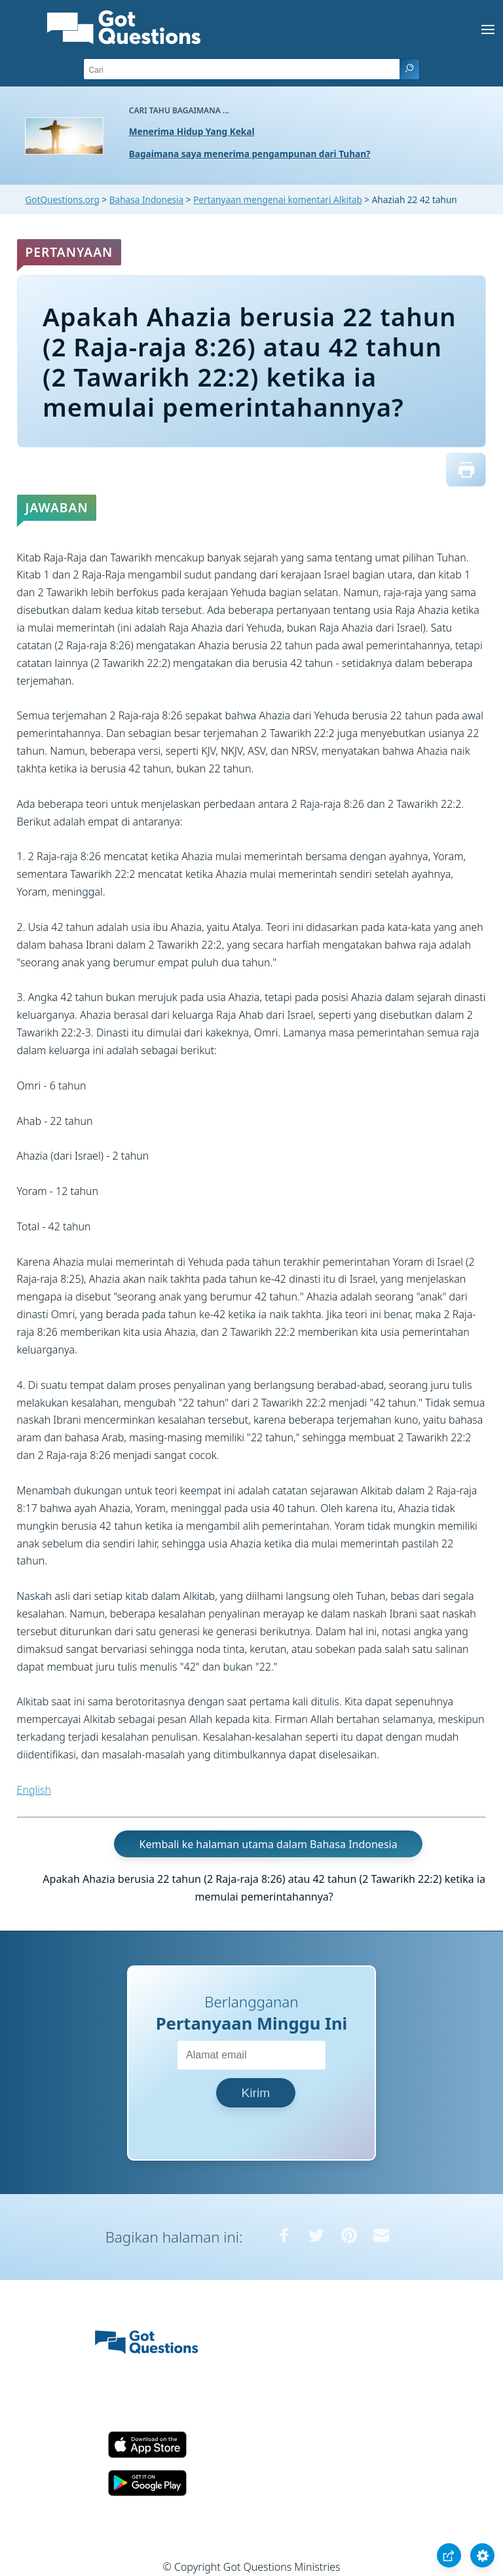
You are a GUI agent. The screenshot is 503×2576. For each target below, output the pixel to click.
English (34, 1790)
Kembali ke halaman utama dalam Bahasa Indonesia (269, 1843)
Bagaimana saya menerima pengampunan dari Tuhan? (250, 153)
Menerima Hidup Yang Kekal (192, 131)
